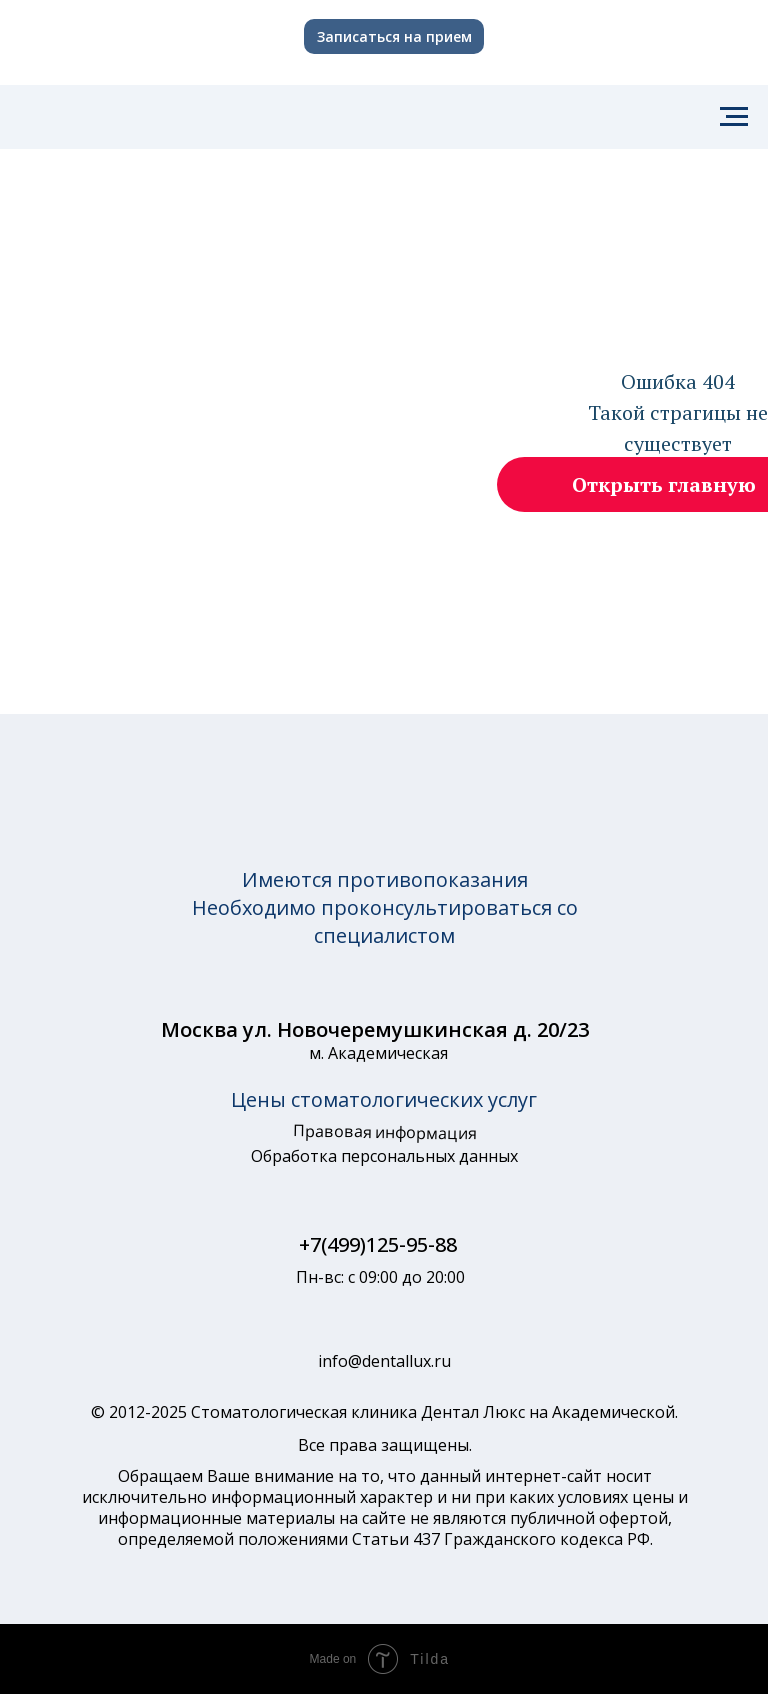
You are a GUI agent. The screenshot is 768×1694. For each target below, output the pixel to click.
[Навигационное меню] (734, 117)
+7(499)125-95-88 (378, 1244)
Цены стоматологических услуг (384, 1099)
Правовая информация (384, 1131)
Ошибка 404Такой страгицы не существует (678, 412)
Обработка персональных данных (384, 1156)
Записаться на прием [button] (394, 36)
